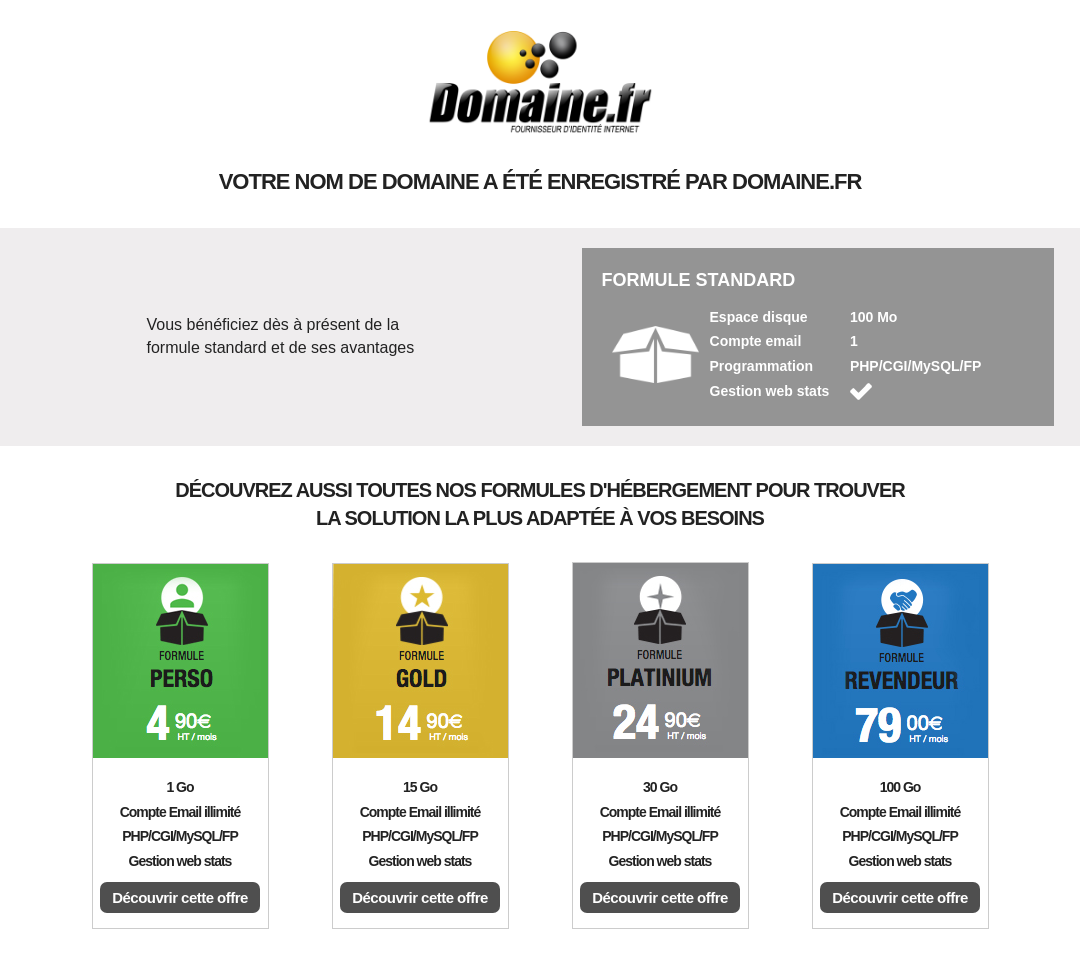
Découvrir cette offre (180, 897)
